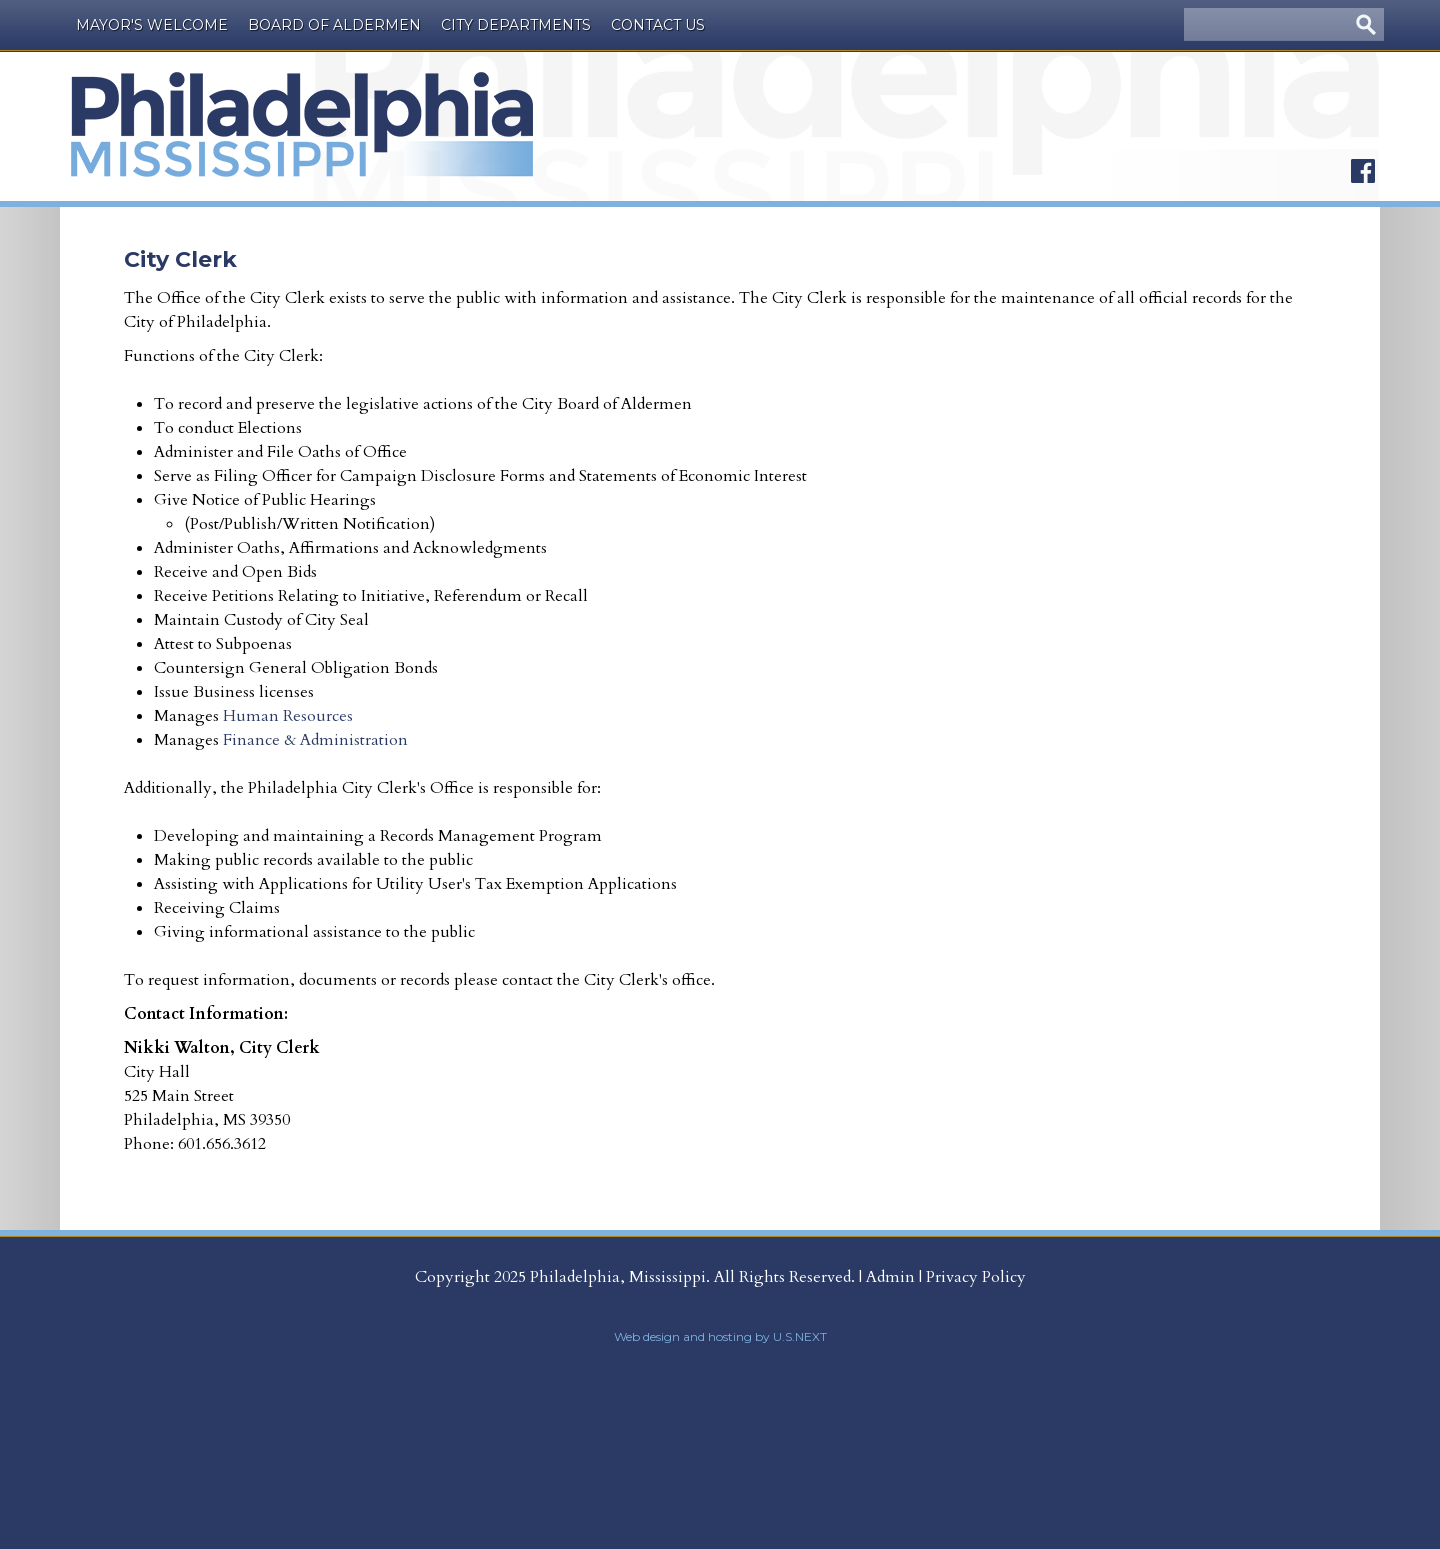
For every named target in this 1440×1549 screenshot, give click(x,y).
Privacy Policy (976, 1277)
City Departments (516, 25)
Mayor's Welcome (152, 25)
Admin (890, 1277)
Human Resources (290, 716)
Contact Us (658, 25)
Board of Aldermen (334, 25)
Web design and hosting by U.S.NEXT (720, 1336)
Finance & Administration (315, 740)
